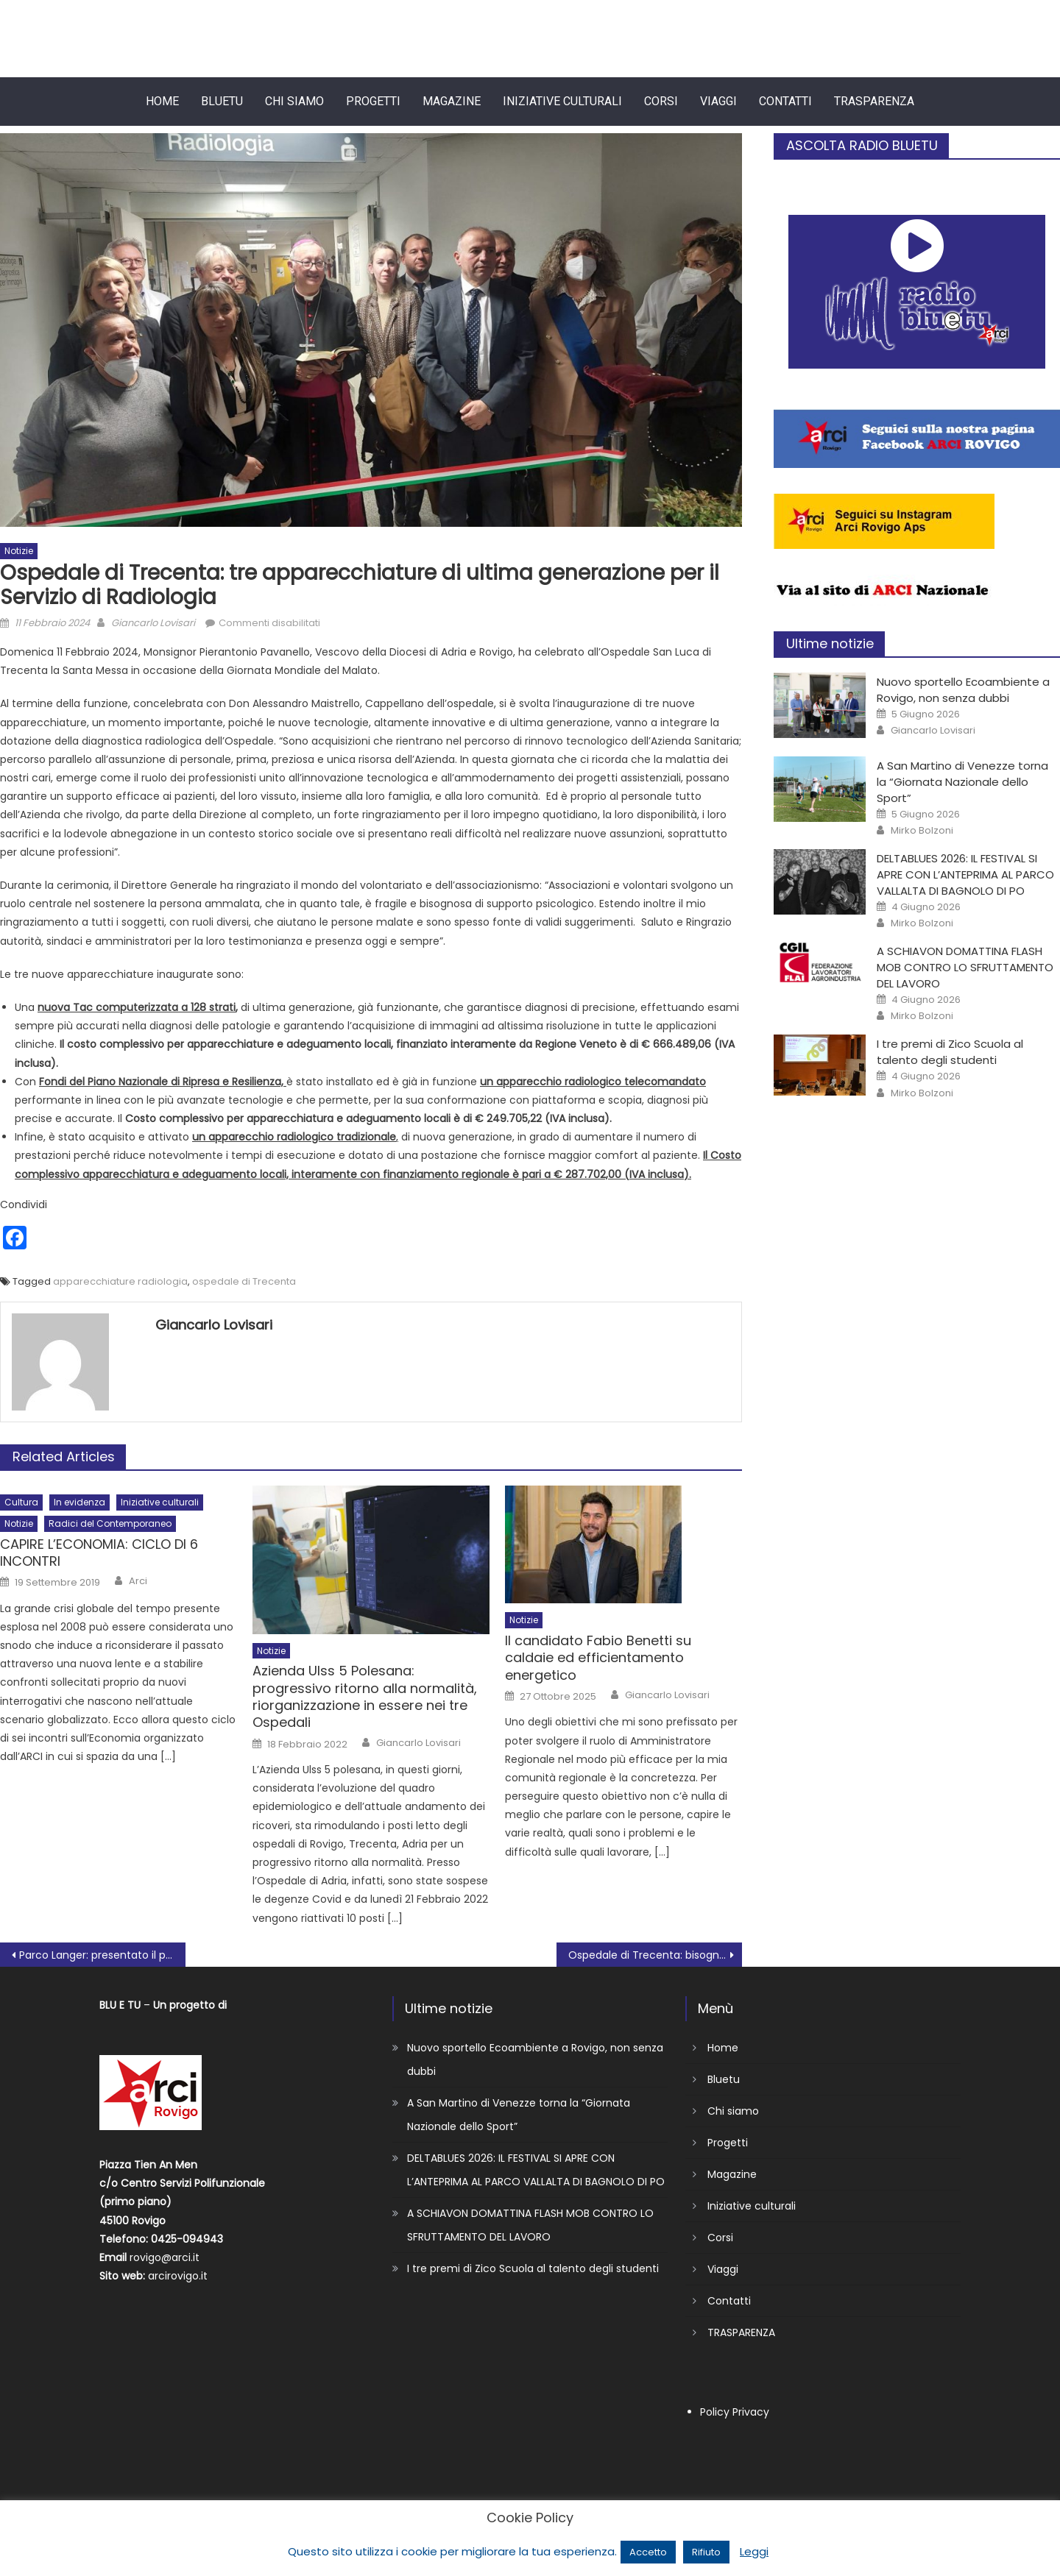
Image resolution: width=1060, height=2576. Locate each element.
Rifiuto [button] (706, 2552)
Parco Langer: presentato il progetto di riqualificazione (102, 1955)
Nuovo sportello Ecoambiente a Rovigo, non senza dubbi (963, 690)
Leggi (754, 2551)
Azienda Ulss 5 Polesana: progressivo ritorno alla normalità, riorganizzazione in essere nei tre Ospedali (364, 1696)
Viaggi (718, 101)
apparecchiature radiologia (120, 1281)
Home (162, 101)
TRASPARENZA (874, 101)
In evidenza (79, 1502)
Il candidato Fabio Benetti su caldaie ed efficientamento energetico (598, 1657)
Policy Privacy (734, 2412)
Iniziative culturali (562, 101)
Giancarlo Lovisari (153, 623)
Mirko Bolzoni (922, 830)
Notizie (18, 550)
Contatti (785, 101)
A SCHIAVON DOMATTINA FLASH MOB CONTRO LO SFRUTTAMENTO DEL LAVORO (965, 967)
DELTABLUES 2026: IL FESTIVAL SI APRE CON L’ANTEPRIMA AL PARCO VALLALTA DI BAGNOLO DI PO (965, 874)
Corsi (661, 101)
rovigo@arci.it (164, 2257)
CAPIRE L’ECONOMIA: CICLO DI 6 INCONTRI (99, 1553)
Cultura (21, 1502)
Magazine (452, 101)
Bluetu (222, 101)
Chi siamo (294, 101)
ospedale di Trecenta (244, 1281)
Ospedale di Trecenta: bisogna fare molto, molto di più (655, 1955)
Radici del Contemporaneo (110, 1523)
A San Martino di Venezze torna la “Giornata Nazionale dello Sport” (962, 782)
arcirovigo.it (178, 2275)
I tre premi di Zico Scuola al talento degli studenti (950, 1052)
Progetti (373, 101)
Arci (138, 1581)
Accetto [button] (648, 2552)
